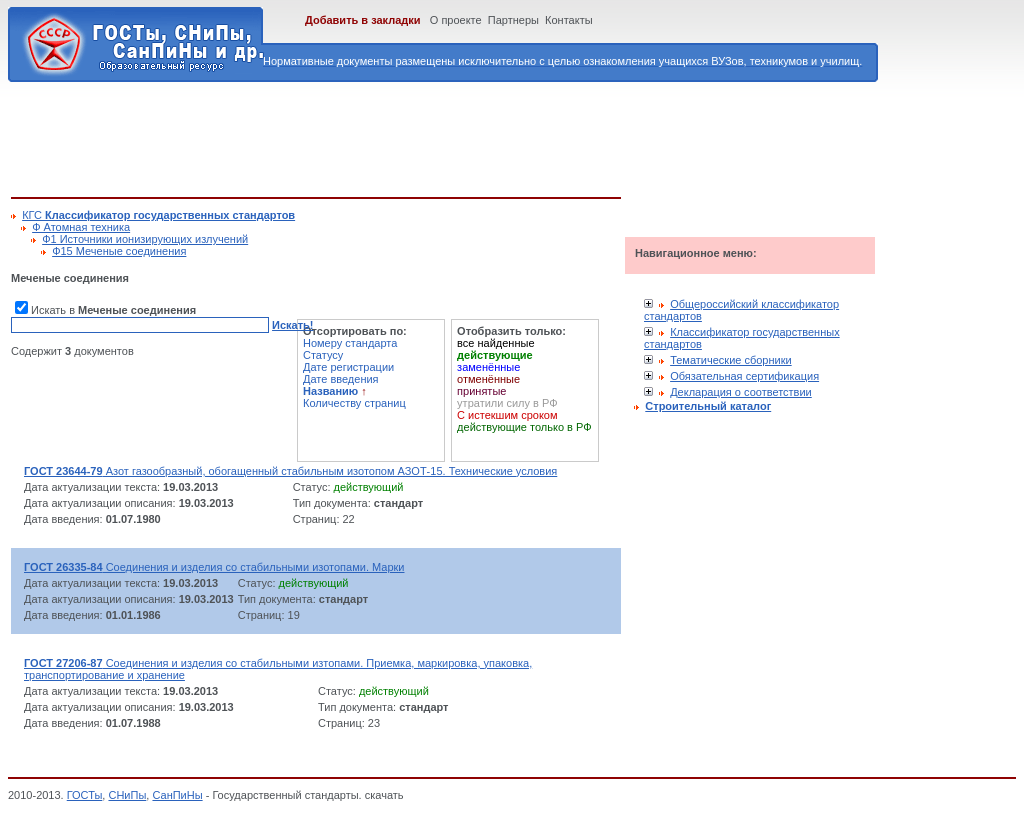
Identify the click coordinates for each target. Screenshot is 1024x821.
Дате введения (341, 379)
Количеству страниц (354, 403)
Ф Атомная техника (81, 227)
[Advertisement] (375, 136)
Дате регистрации (348, 367)
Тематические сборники (731, 360)
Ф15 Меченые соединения (119, 251)
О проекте (456, 20)
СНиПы (127, 795)
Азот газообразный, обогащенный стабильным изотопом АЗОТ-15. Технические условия (290, 471)
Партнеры (513, 20)
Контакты (569, 20)
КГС (158, 215)
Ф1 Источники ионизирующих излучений (145, 239)
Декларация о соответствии (741, 392)
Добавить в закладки (363, 20)
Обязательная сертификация (744, 376)
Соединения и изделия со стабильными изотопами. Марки (214, 567)
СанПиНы (177, 795)
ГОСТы (85, 795)
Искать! (292, 325)
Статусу (323, 355)
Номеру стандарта (350, 343)
